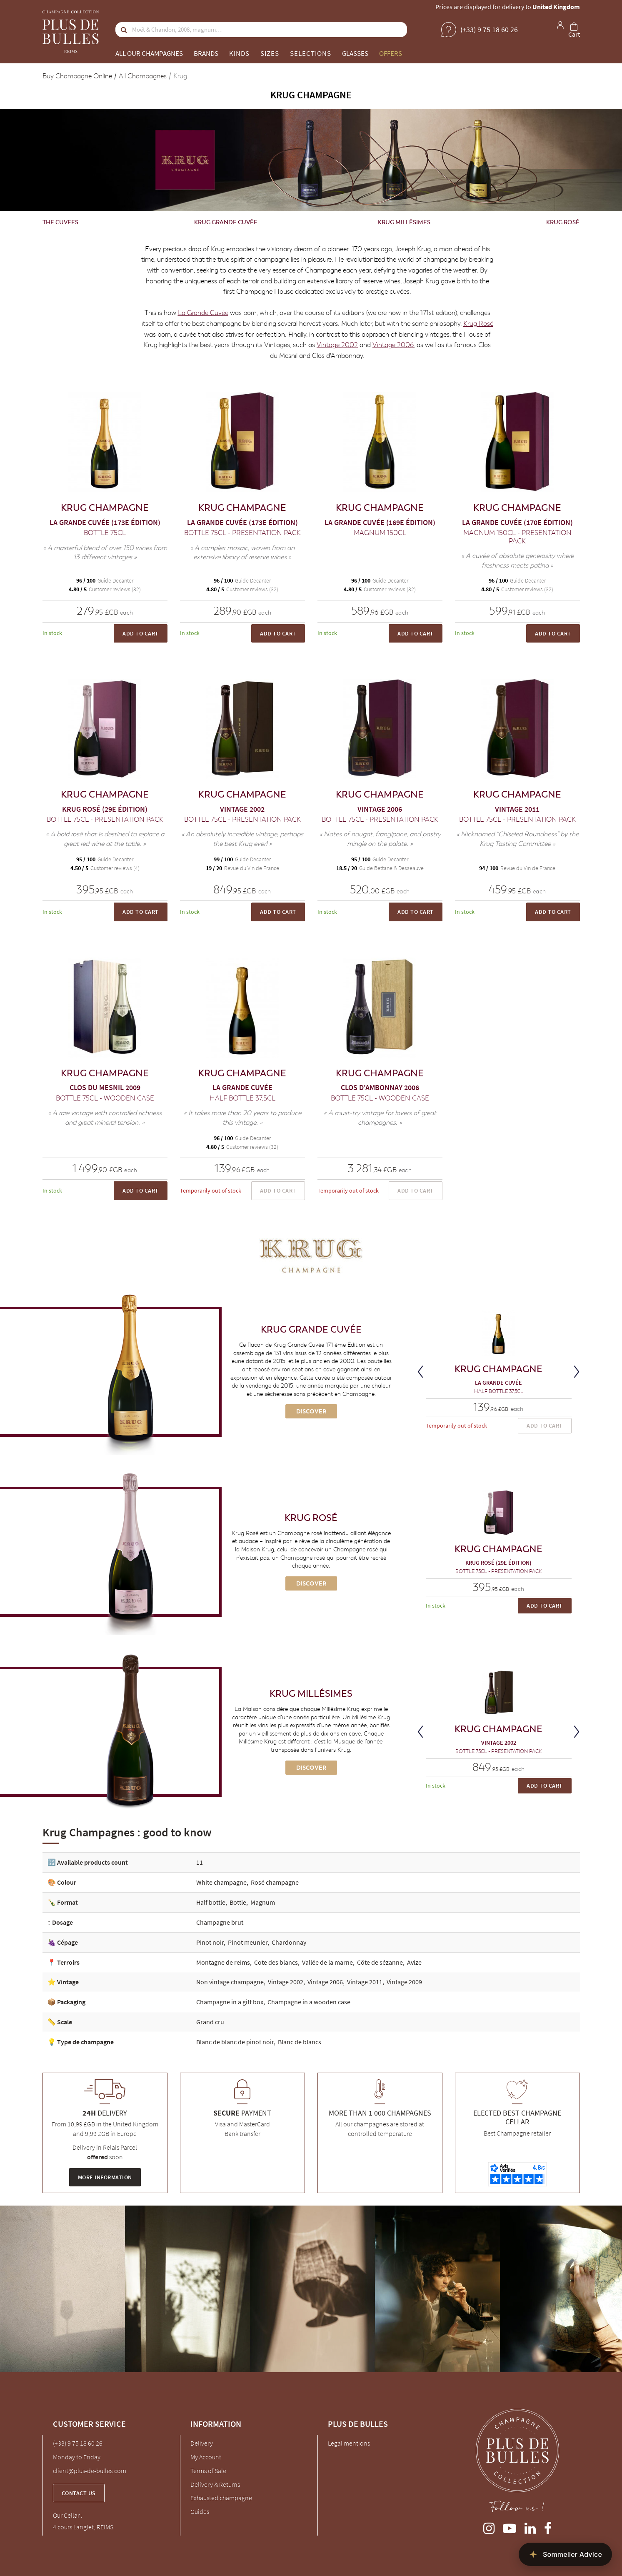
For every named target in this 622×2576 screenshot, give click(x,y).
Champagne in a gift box (229, 2002)
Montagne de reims (223, 1962)
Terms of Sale (208, 2470)
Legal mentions (349, 2443)
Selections (310, 53)
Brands (206, 53)
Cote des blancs (276, 1962)
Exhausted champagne (221, 2497)
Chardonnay (289, 1942)
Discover (311, 1411)
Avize (414, 1962)
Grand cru (210, 2022)
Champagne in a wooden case (308, 2002)
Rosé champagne (275, 1882)
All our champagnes (149, 53)
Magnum (262, 1902)
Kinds (239, 53)
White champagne (221, 1882)
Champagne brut (219, 1922)
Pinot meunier (247, 1942)
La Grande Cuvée (203, 313)
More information (105, 2177)
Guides (199, 2511)
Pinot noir (210, 1942)
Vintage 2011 (364, 1982)
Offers (390, 53)
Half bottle (210, 1902)
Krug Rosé (563, 222)
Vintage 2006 (393, 345)
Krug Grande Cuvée (225, 222)
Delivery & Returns (215, 2484)
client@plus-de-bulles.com (89, 2470)
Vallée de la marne (327, 1962)
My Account (205, 2457)
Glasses (355, 53)
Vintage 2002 (337, 345)
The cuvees (60, 222)
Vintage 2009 (404, 1982)
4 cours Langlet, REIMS (83, 2527)
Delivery (201, 2443)
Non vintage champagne (230, 1982)
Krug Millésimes (404, 222)
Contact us (79, 2493)
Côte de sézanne (380, 1962)
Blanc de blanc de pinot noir (235, 2042)
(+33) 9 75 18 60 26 (77, 2443)
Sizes (269, 53)
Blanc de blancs (299, 2042)
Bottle (238, 1902)
